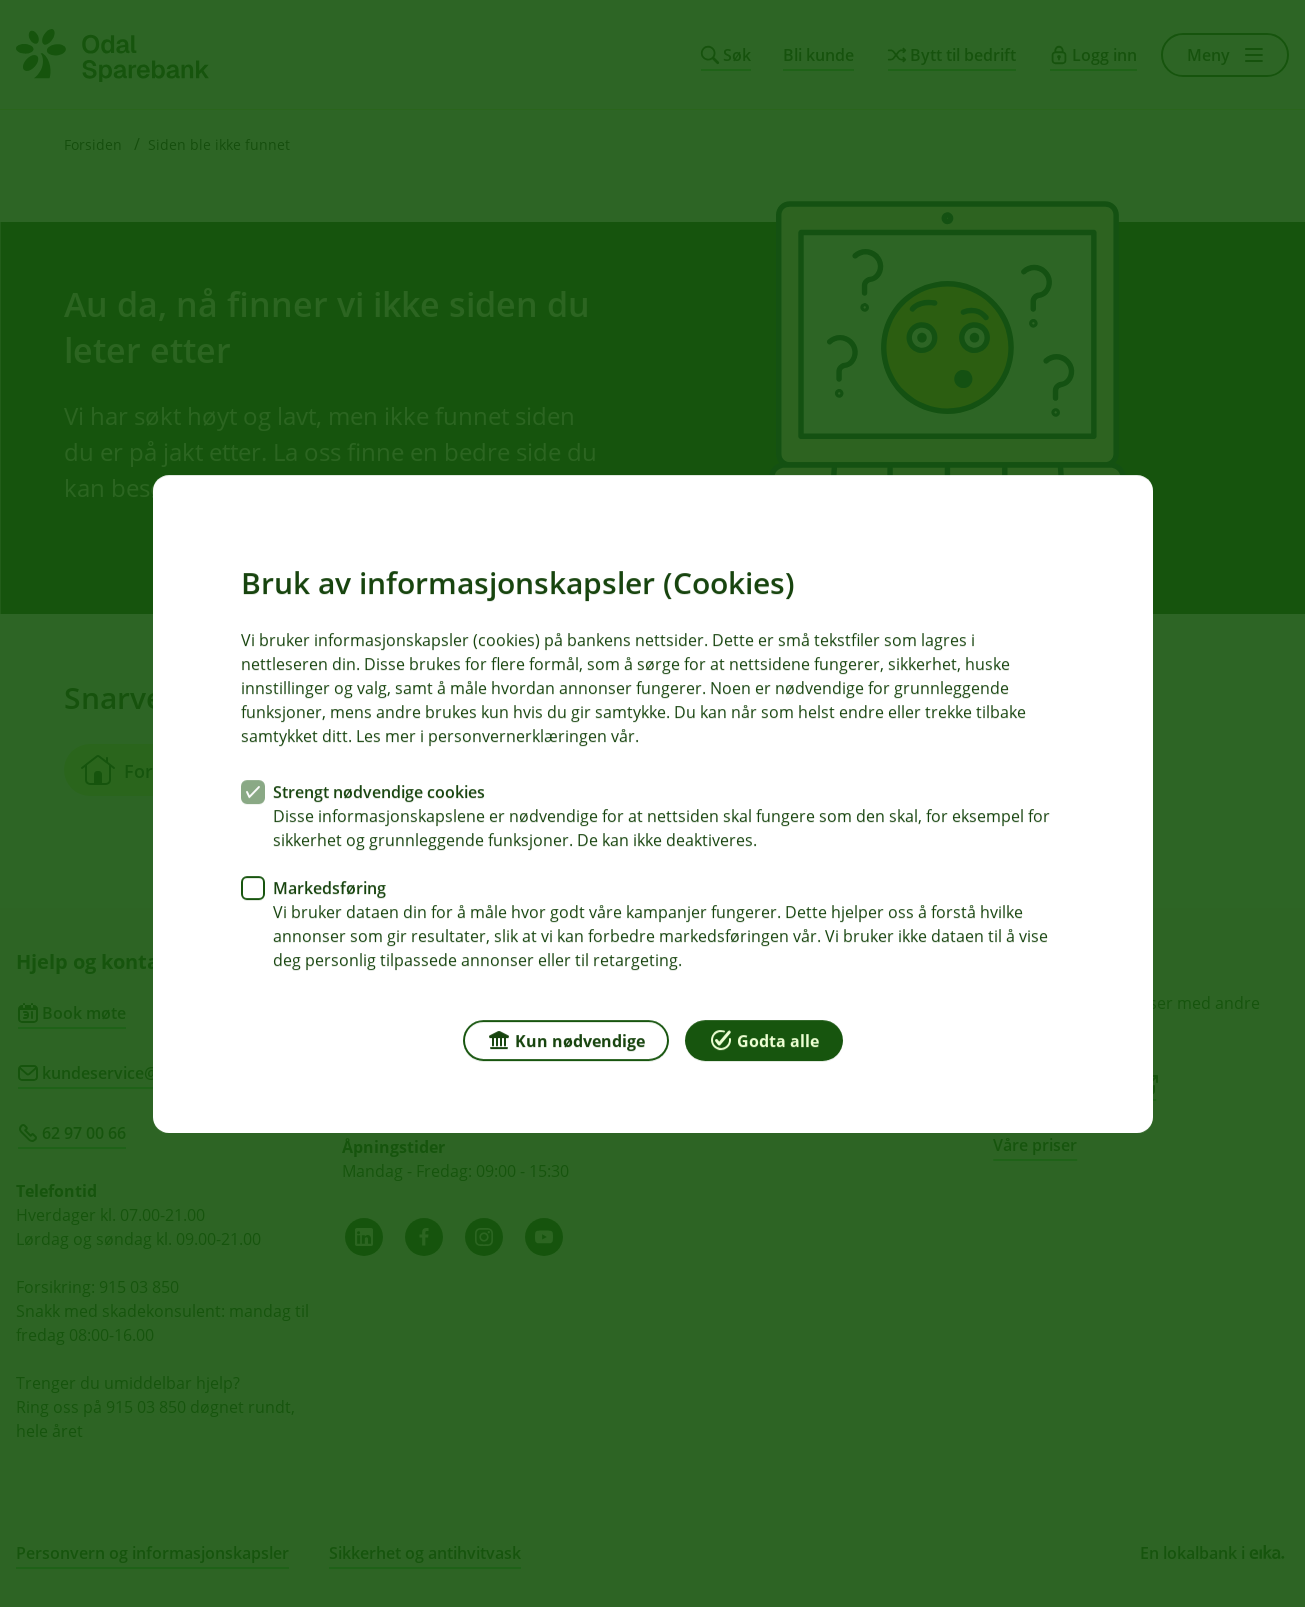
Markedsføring (329, 887)
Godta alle (764, 1038)
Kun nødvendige (566, 1038)
